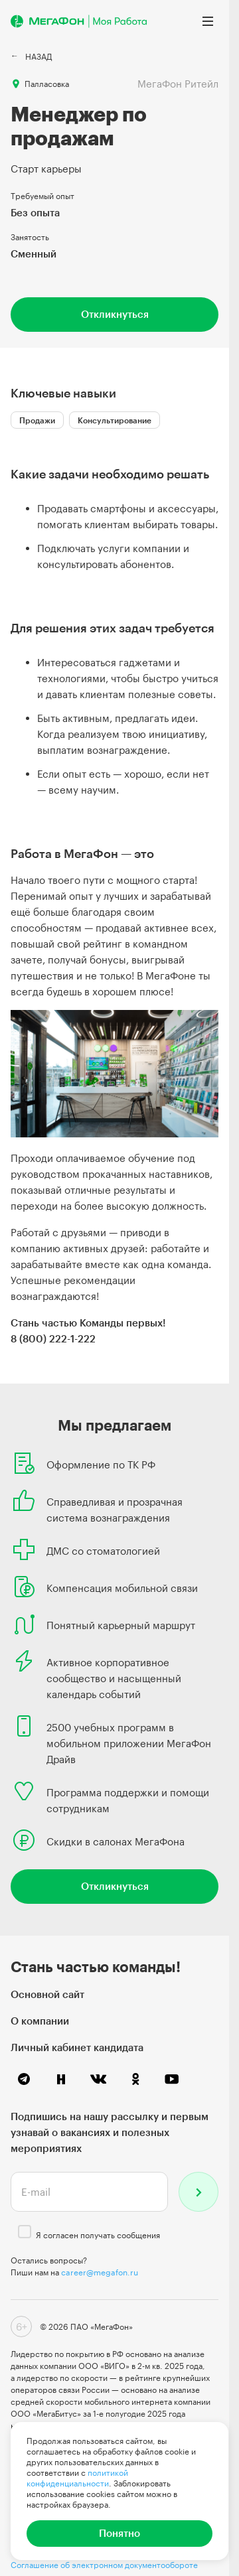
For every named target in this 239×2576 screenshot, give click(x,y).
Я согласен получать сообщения (98, 2235)
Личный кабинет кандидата (77, 2047)
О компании (40, 2021)
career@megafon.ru (99, 2272)
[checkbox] (24, 2231)
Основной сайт (47, 1994)
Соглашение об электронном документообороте (104, 2564)
